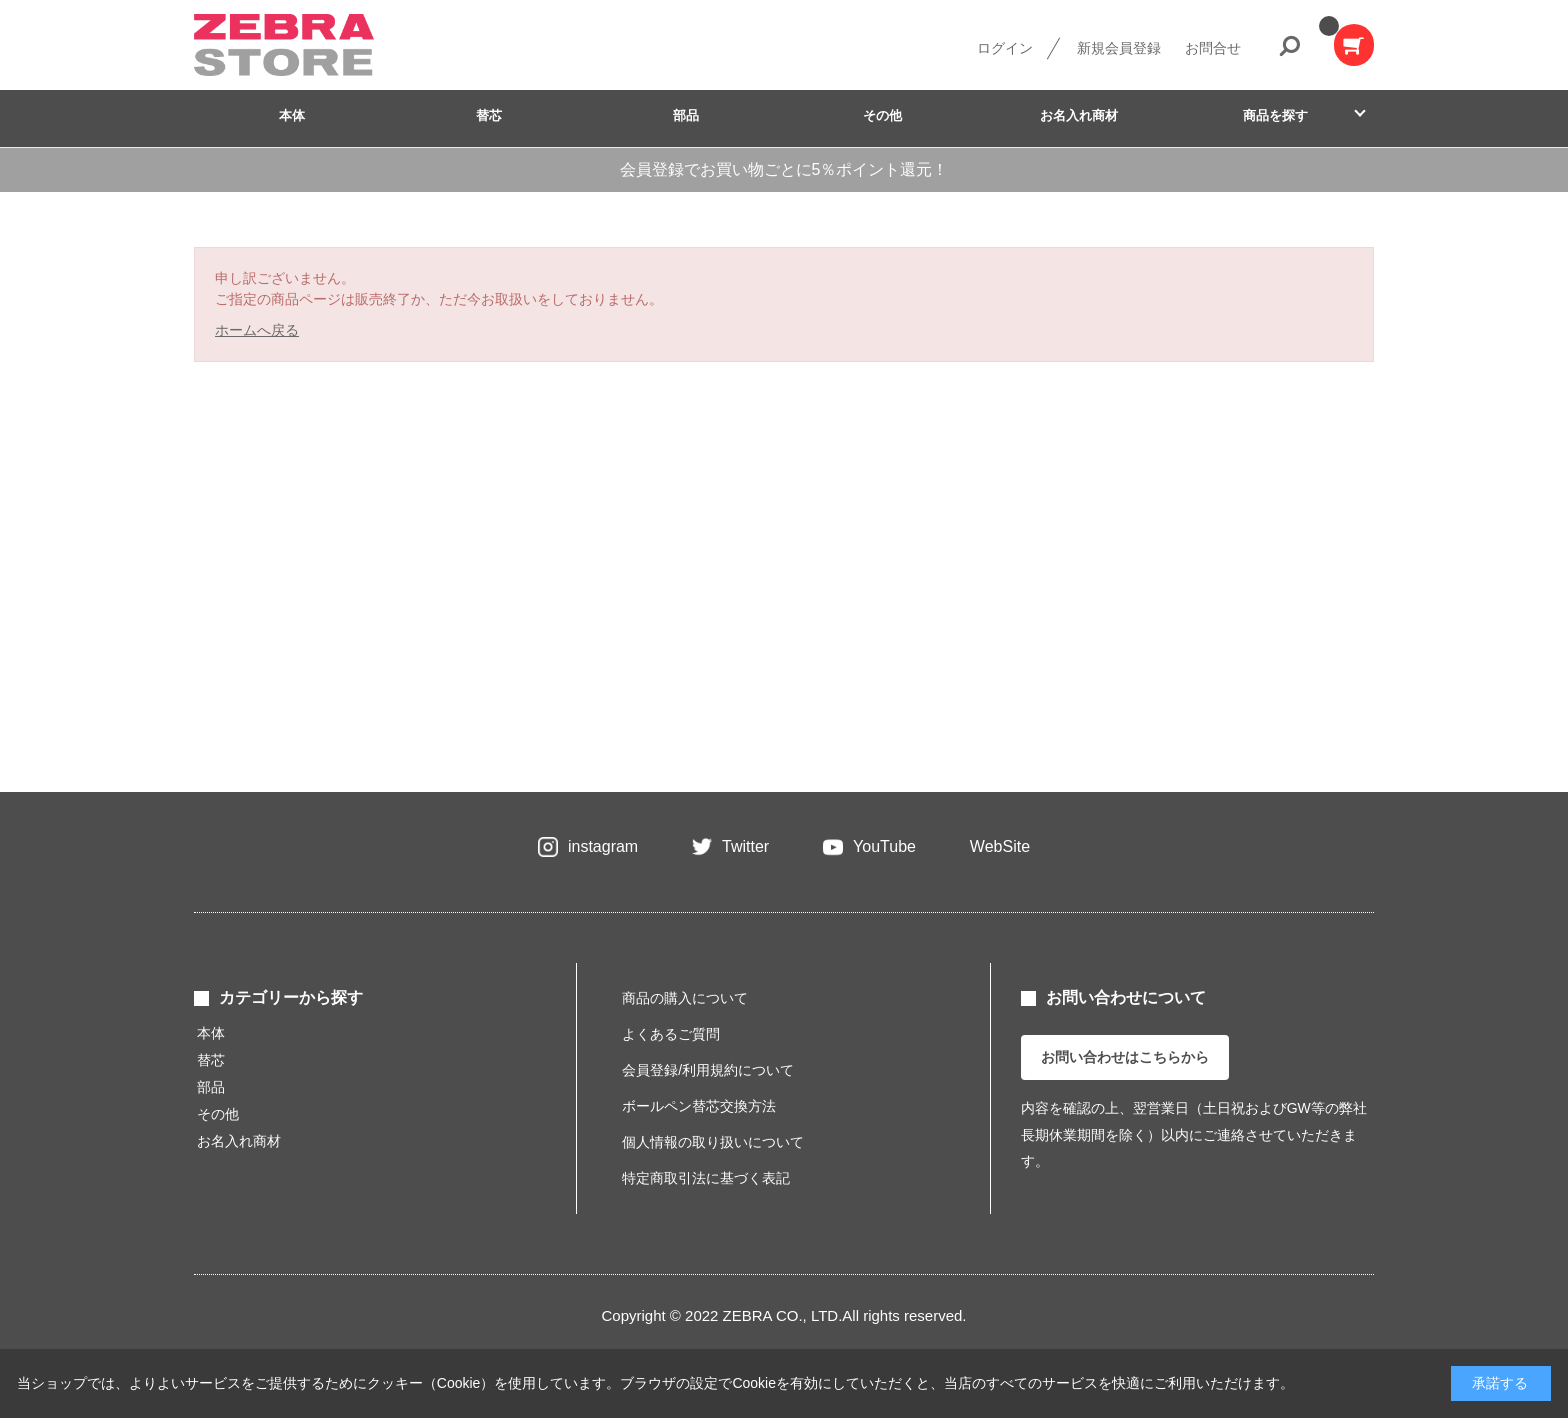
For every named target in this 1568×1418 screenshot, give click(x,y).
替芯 (489, 115)
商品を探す (1275, 115)
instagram (603, 846)
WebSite (1000, 846)
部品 (686, 115)
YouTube (884, 846)
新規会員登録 (1119, 48)
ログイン (1005, 48)
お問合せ (1213, 48)
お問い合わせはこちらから (1125, 1057)
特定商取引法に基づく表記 (706, 1178)
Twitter (745, 846)
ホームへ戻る (257, 330)
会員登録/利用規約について (708, 1070)
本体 (292, 115)
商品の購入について (685, 998)
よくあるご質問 (671, 1034)
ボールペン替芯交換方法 (699, 1106)
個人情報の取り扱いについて (713, 1142)
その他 (882, 115)
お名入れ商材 (1079, 115)
